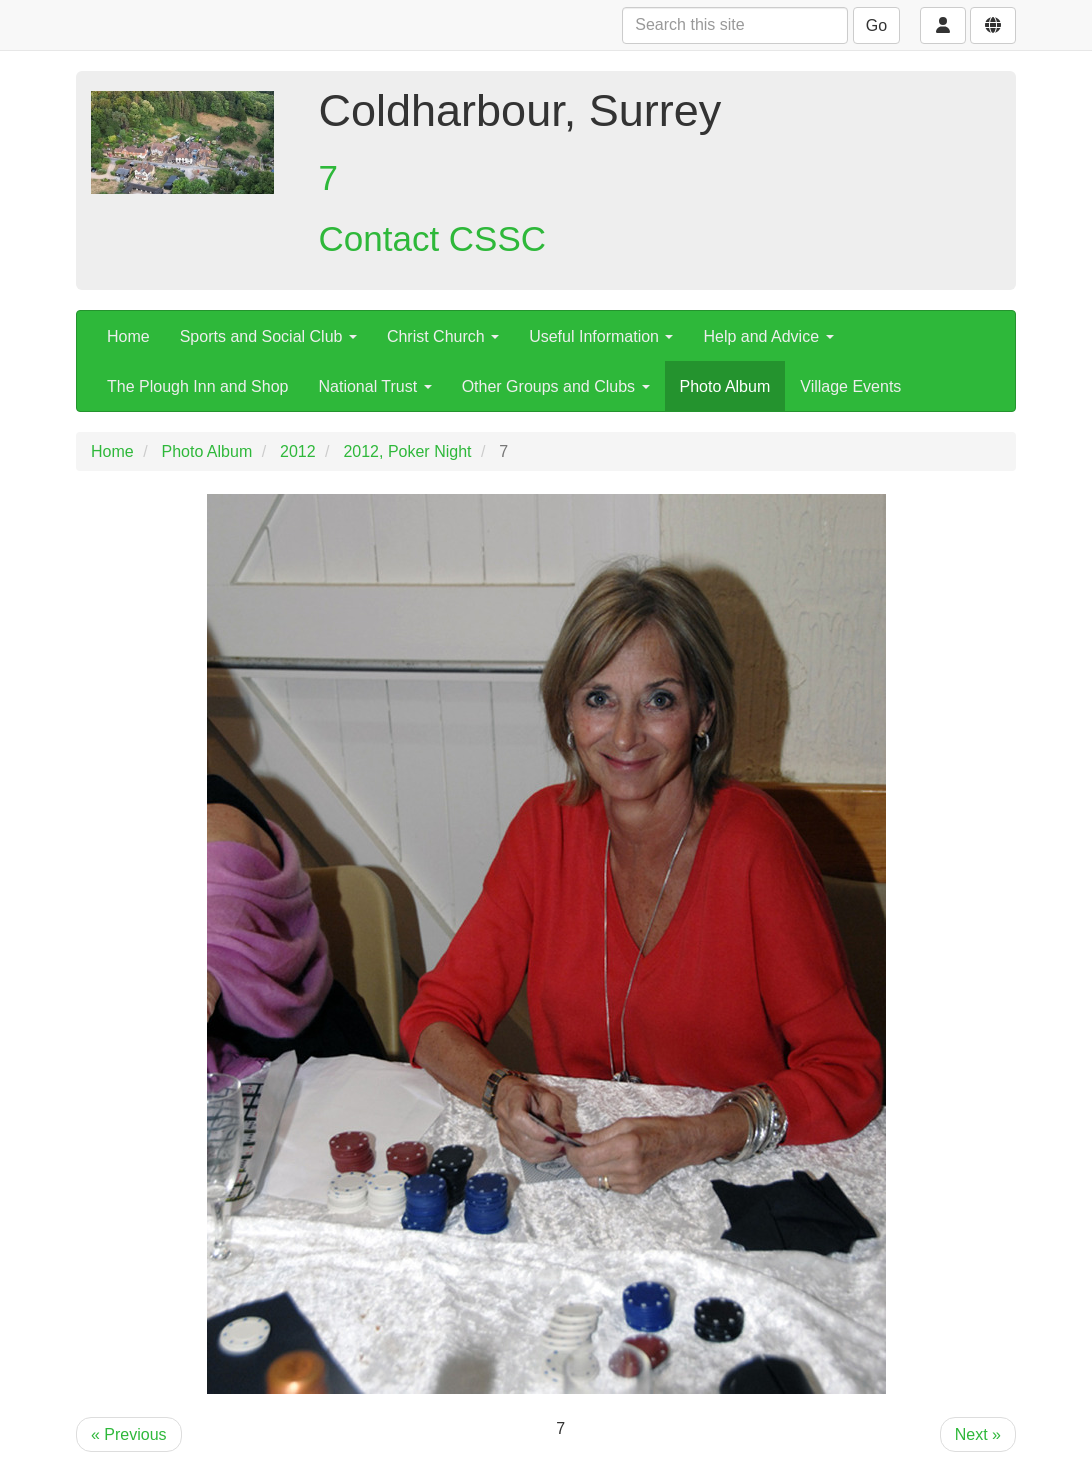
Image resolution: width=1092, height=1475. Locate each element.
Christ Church (443, 336)
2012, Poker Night (407, 451)
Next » (978, 1434)
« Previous (129, 1434)
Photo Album (725, 386)
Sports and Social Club (268, 336)
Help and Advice (768, 336)
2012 (298, 451)
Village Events (850, 386)
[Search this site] (735, 25)
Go (876, 25)
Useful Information (601, 336)
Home (128, 336)
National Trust (374, 386)
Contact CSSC (433, 238)
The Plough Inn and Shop (197, 386)
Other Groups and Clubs (556, 386)
